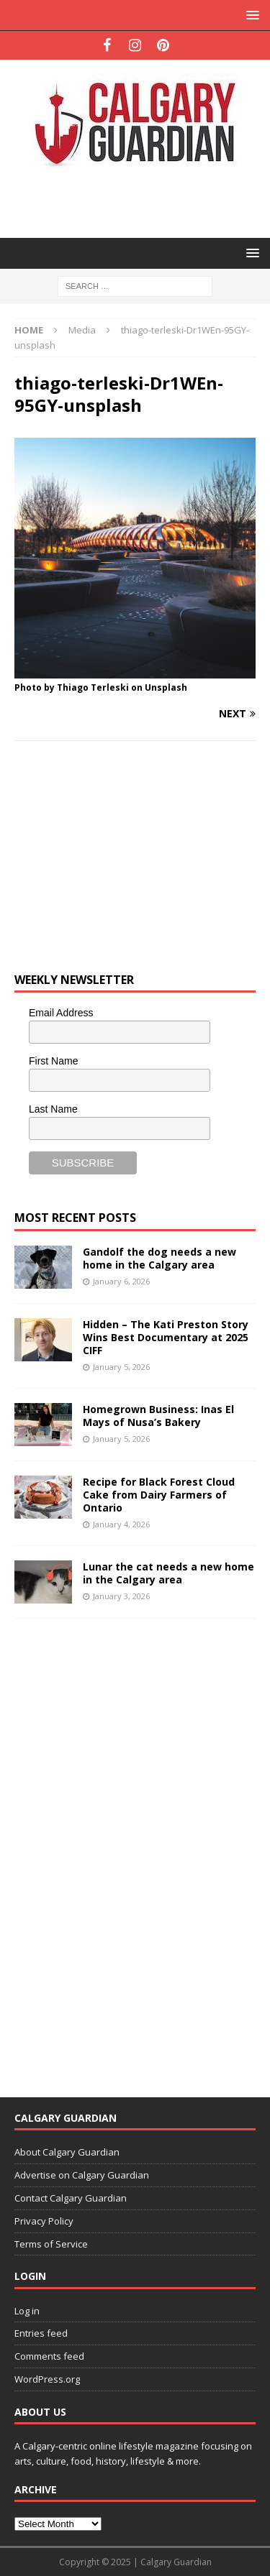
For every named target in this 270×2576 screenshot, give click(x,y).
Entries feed (41, 2333)
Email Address (61, 1012)
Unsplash (166, 687)
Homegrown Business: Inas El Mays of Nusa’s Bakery (158, 1415)
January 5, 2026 (121, 1366)
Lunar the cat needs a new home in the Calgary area (168, 1573)
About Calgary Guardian (67, 2151)
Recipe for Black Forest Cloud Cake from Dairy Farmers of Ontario (159, 1494)
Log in (27, 2310)
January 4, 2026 (121, 1524)
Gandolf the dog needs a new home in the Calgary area (159, 1258)
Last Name (53, 1109)
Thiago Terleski (93, 687)
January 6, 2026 (121, 1281)
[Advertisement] (142, 201)
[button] (250, 15)
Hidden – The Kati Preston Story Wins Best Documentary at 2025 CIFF (165, 1337)
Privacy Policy (43, 2220)
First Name (53, 1061)
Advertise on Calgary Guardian (81, 2174)
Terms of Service (51, 2243)
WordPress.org (47, 2379)
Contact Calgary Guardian (70, 2197)
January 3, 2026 (121, 1596)
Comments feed (49, 2356)
